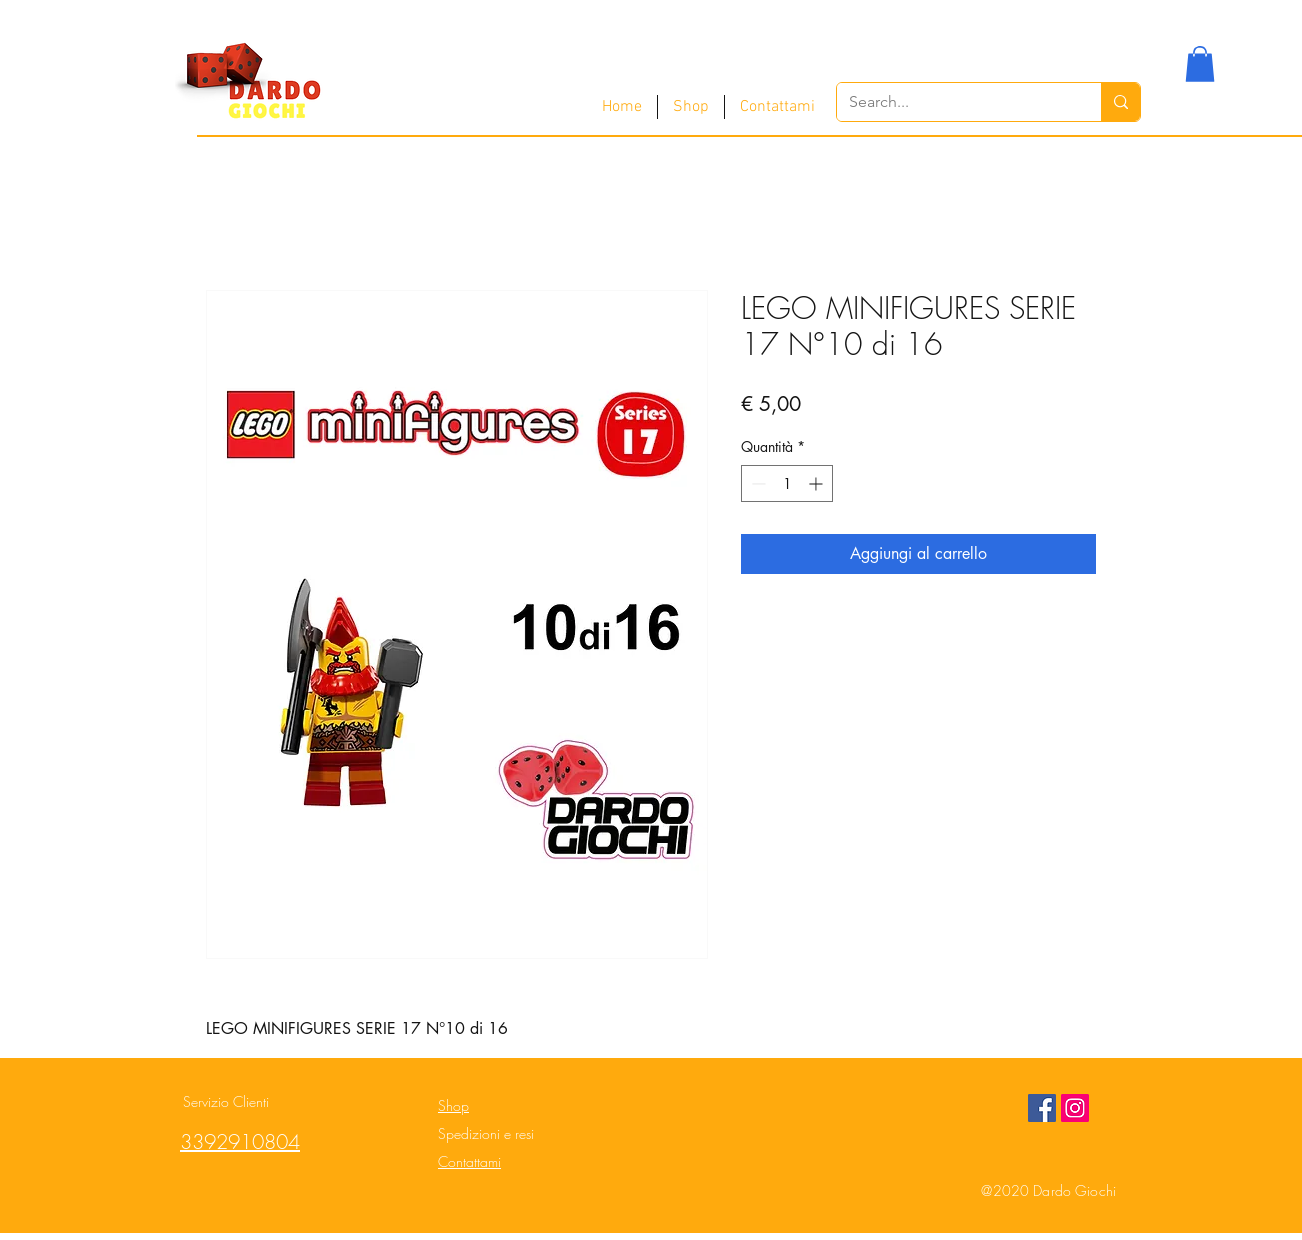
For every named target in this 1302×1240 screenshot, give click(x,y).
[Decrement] (756, 483)
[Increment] (817, 483)
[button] (1200, 64)
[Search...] (954, 102)
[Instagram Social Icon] (1075, 1108)
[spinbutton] (787, 483)
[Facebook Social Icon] (1042, 1108)
